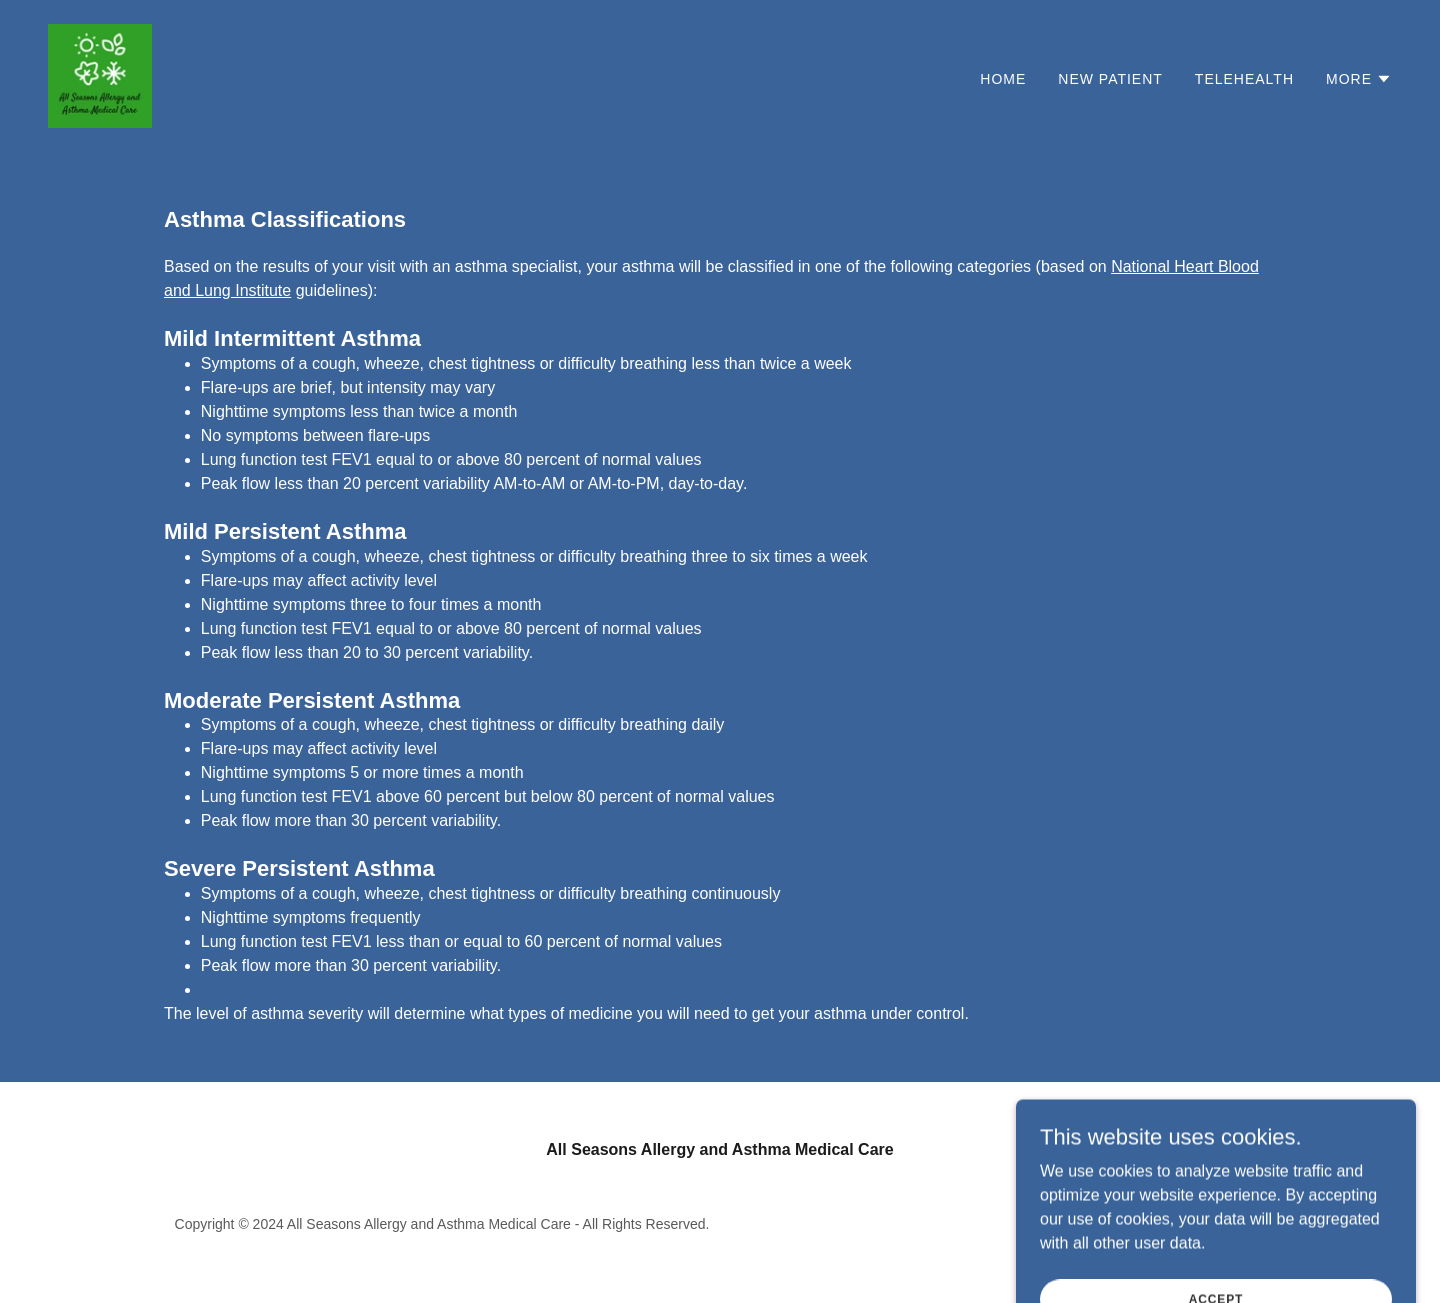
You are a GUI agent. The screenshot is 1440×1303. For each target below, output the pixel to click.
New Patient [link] (1110, 79)
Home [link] (1003, 79)
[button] (1359, 79)
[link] (100, 74)
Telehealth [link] (1244, 79)
